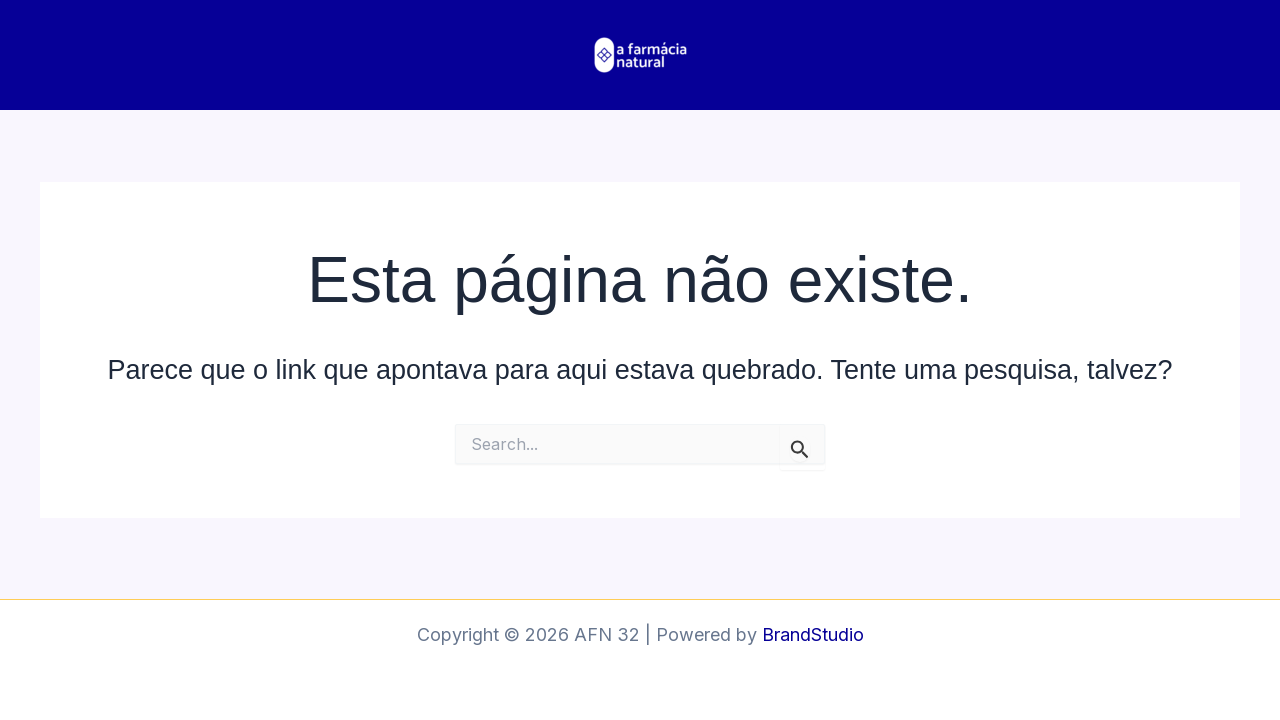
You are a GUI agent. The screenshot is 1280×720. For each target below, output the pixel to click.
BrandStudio (813, 634)
